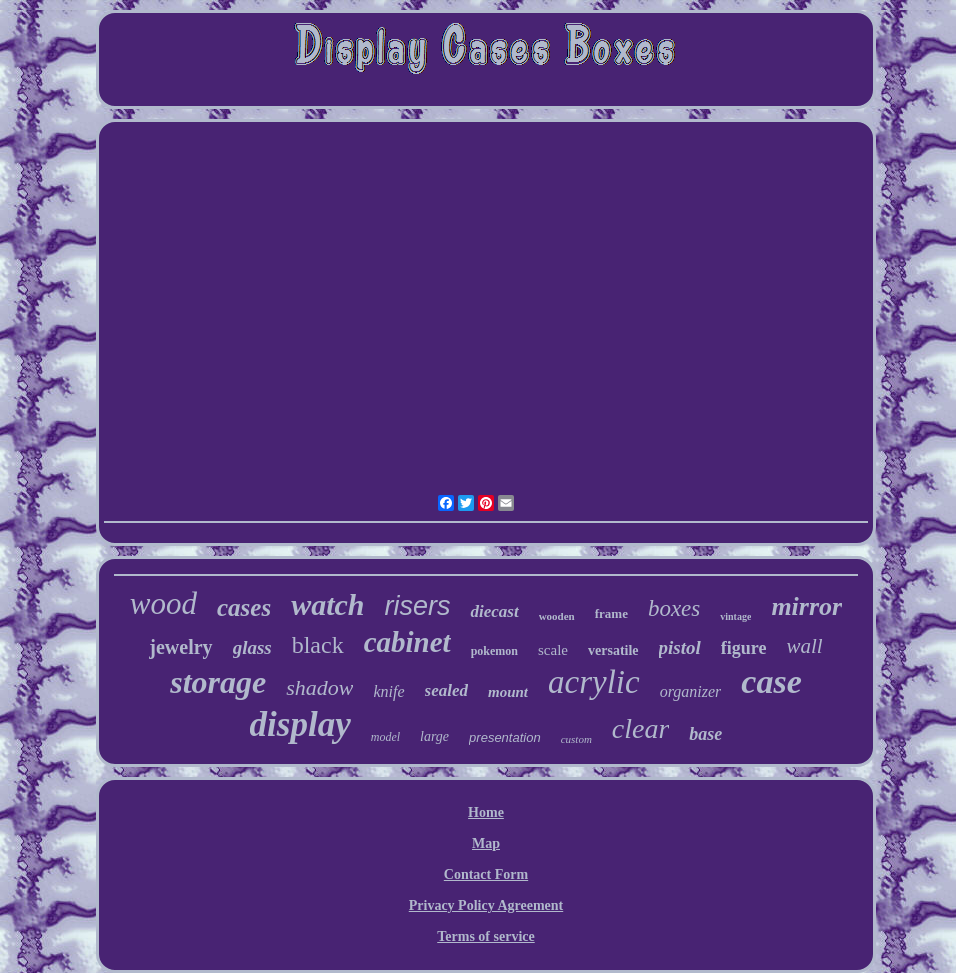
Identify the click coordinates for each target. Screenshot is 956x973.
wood (163, 603)
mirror (806, 606)
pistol (680, 647)
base (705, 734)
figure (744, 648)
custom (576, 739)
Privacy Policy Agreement (486, 905)
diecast (494, 611)
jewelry (180, 647)
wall (804, 646)
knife (388, 691)
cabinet (407, 642)
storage (218, 682)
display (300, 724)
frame (611, 613)
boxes (674, 608)
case (771, 681)
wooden (557, 616)
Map (486, 843)
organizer (691, 691)
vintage (735, 616)
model (385, 737)
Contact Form (486, 874)
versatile (613, 650)
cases (244, 607)
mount (508, 692)
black (318, 645)
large (434, 736)
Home (486, 812)
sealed (446, 690)
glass (252, 647)
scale (553, 650)
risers (417, 606)
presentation (505, 737)
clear (641, 728)
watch (327, 604)
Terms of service (485, 936)
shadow (319, 687)
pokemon (494, 651)
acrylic (594, 682)
